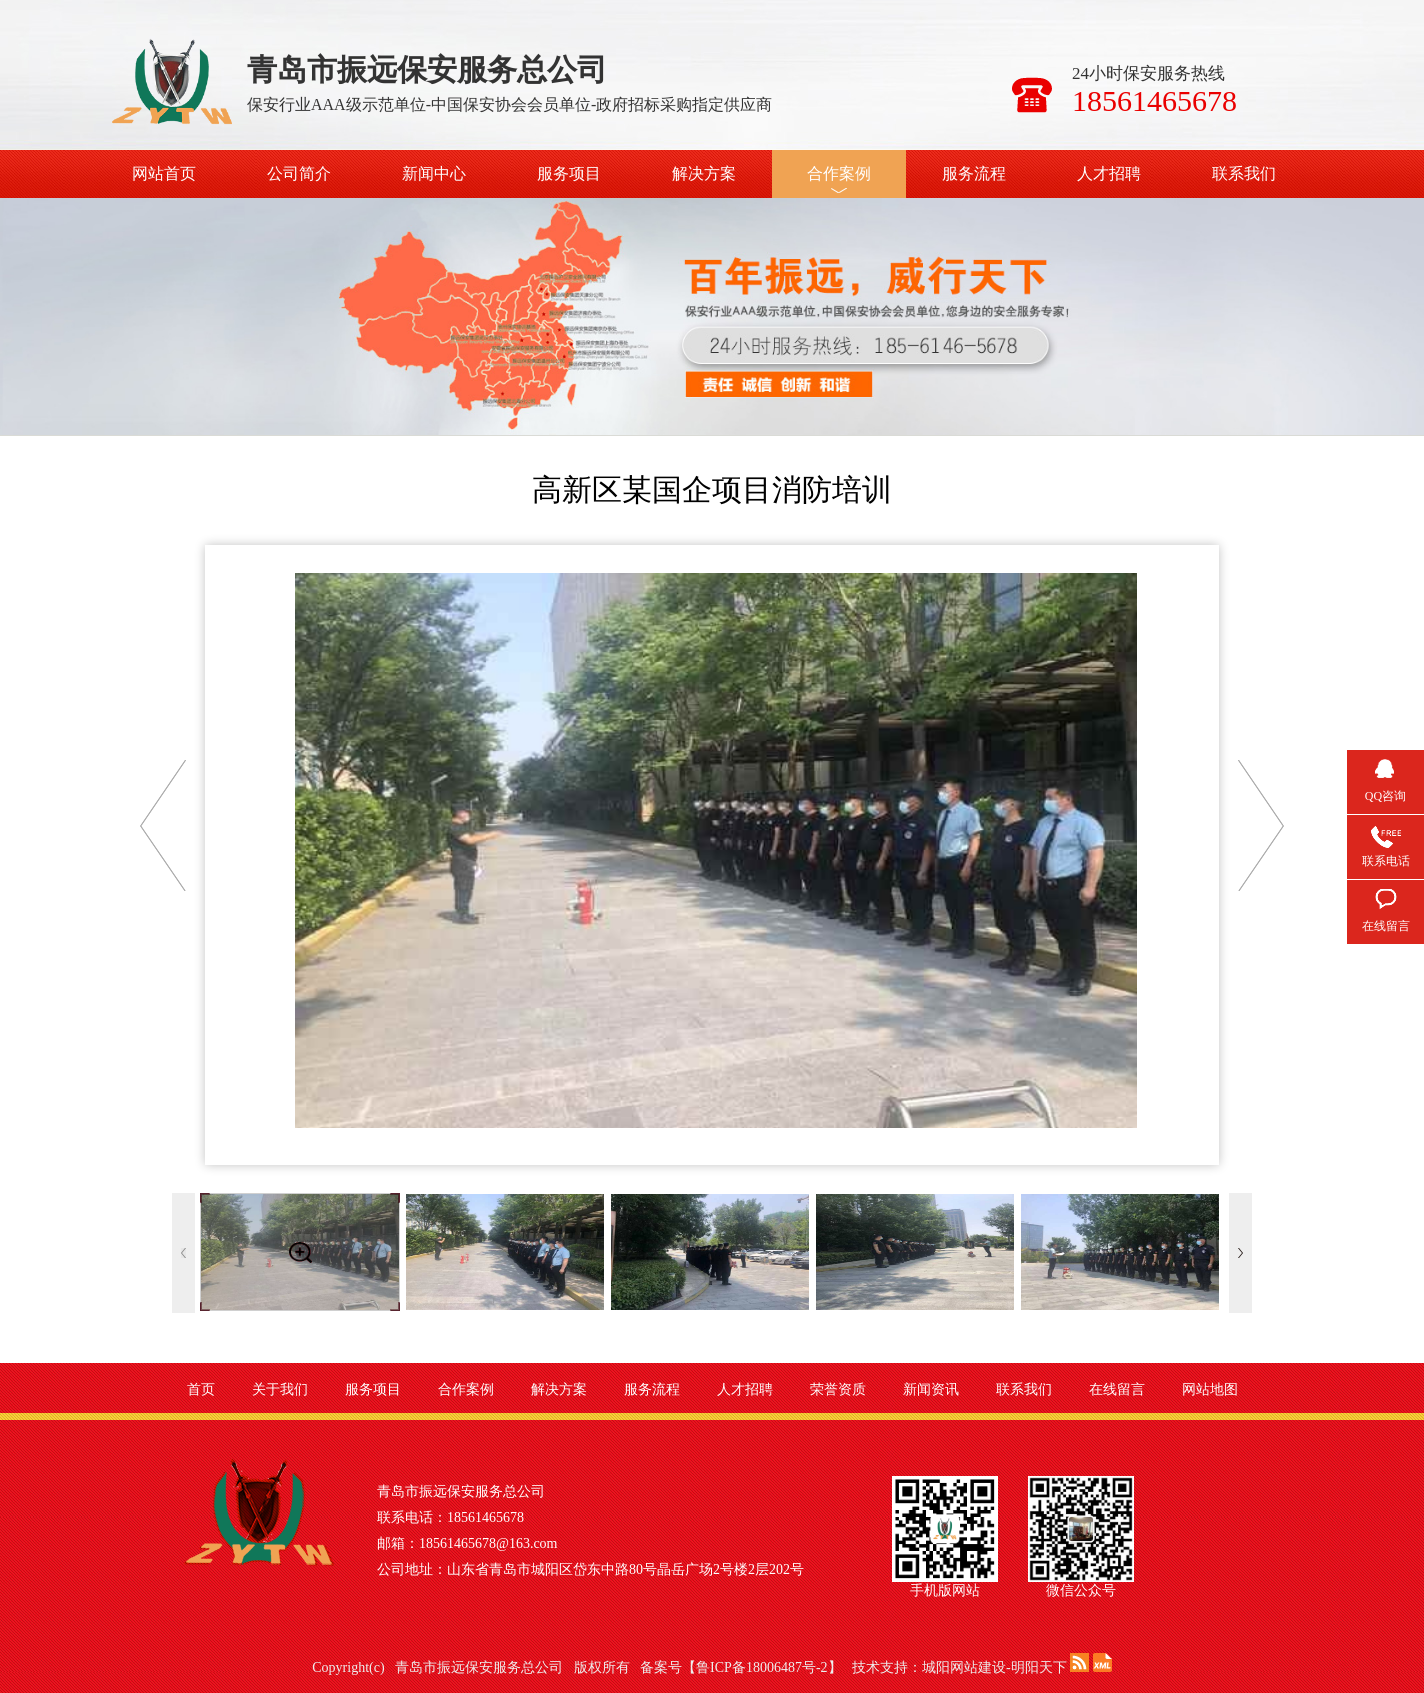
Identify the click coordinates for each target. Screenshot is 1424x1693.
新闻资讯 (931, 1389)
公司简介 (299, 173)
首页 (201, 1389)
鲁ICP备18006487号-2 (761, 1667)
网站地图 (1210, 1389)
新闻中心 (434, 173)
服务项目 (569, 173)
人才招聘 (1109, 173)
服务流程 (974, 173)
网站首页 (164, 173)
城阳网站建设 (964, 1667)
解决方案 (704, 173)
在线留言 (1117, 1389)
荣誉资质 (838, 1389)
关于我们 (280, 1389)
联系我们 (1244, 173)
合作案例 (839, 173)
